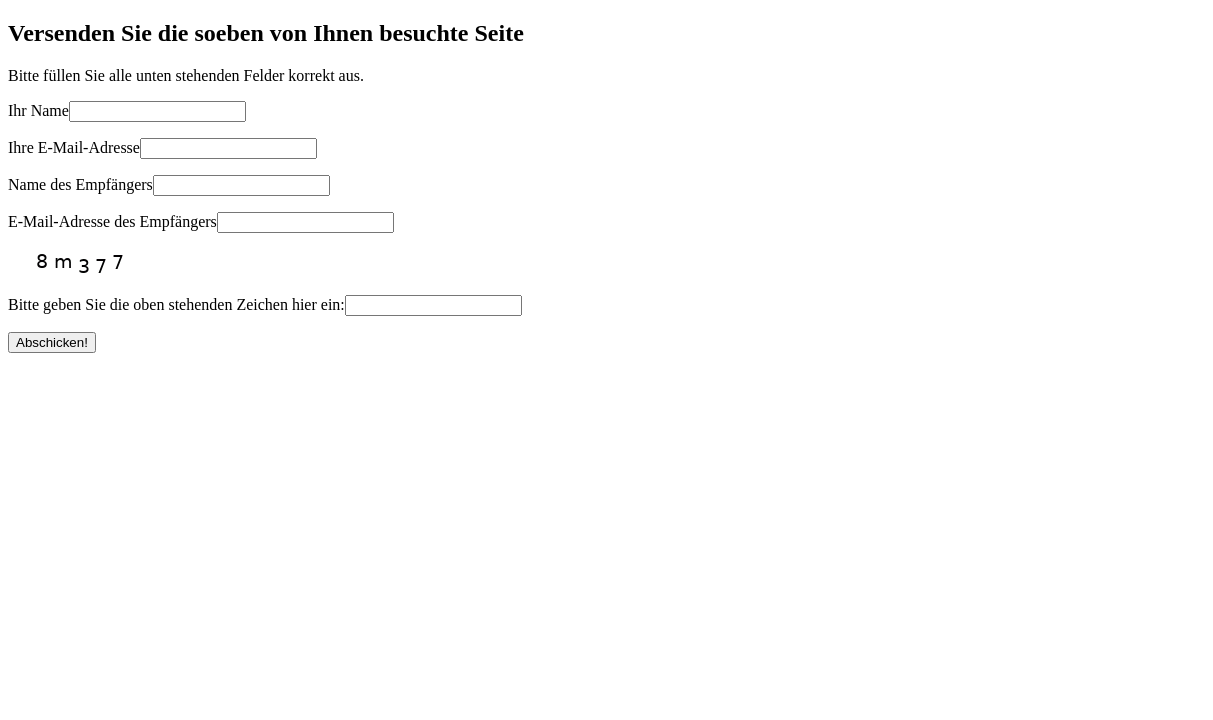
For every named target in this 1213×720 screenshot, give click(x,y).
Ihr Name (38, 110)
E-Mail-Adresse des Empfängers (112, 221)
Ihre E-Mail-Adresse (74, 147)
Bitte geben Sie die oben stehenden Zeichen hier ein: (176, 304)
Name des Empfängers (80, 184)
